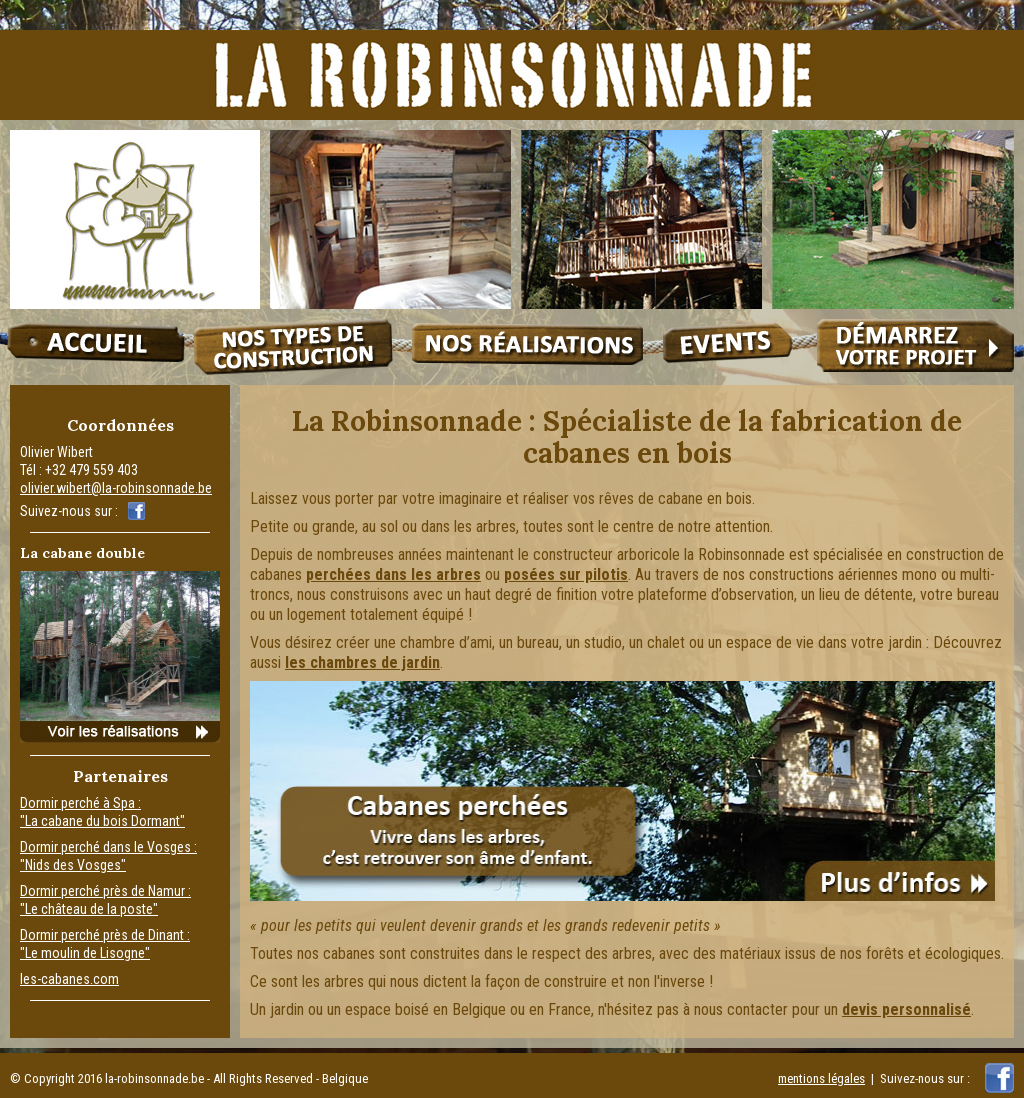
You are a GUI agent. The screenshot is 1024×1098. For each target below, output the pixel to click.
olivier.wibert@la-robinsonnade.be (116, 488)
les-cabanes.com (69, 979)
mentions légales (821, 1078)
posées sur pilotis (566, 574)
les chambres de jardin (362, 662)
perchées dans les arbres (393, 574)
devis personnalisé (906, 1009)
